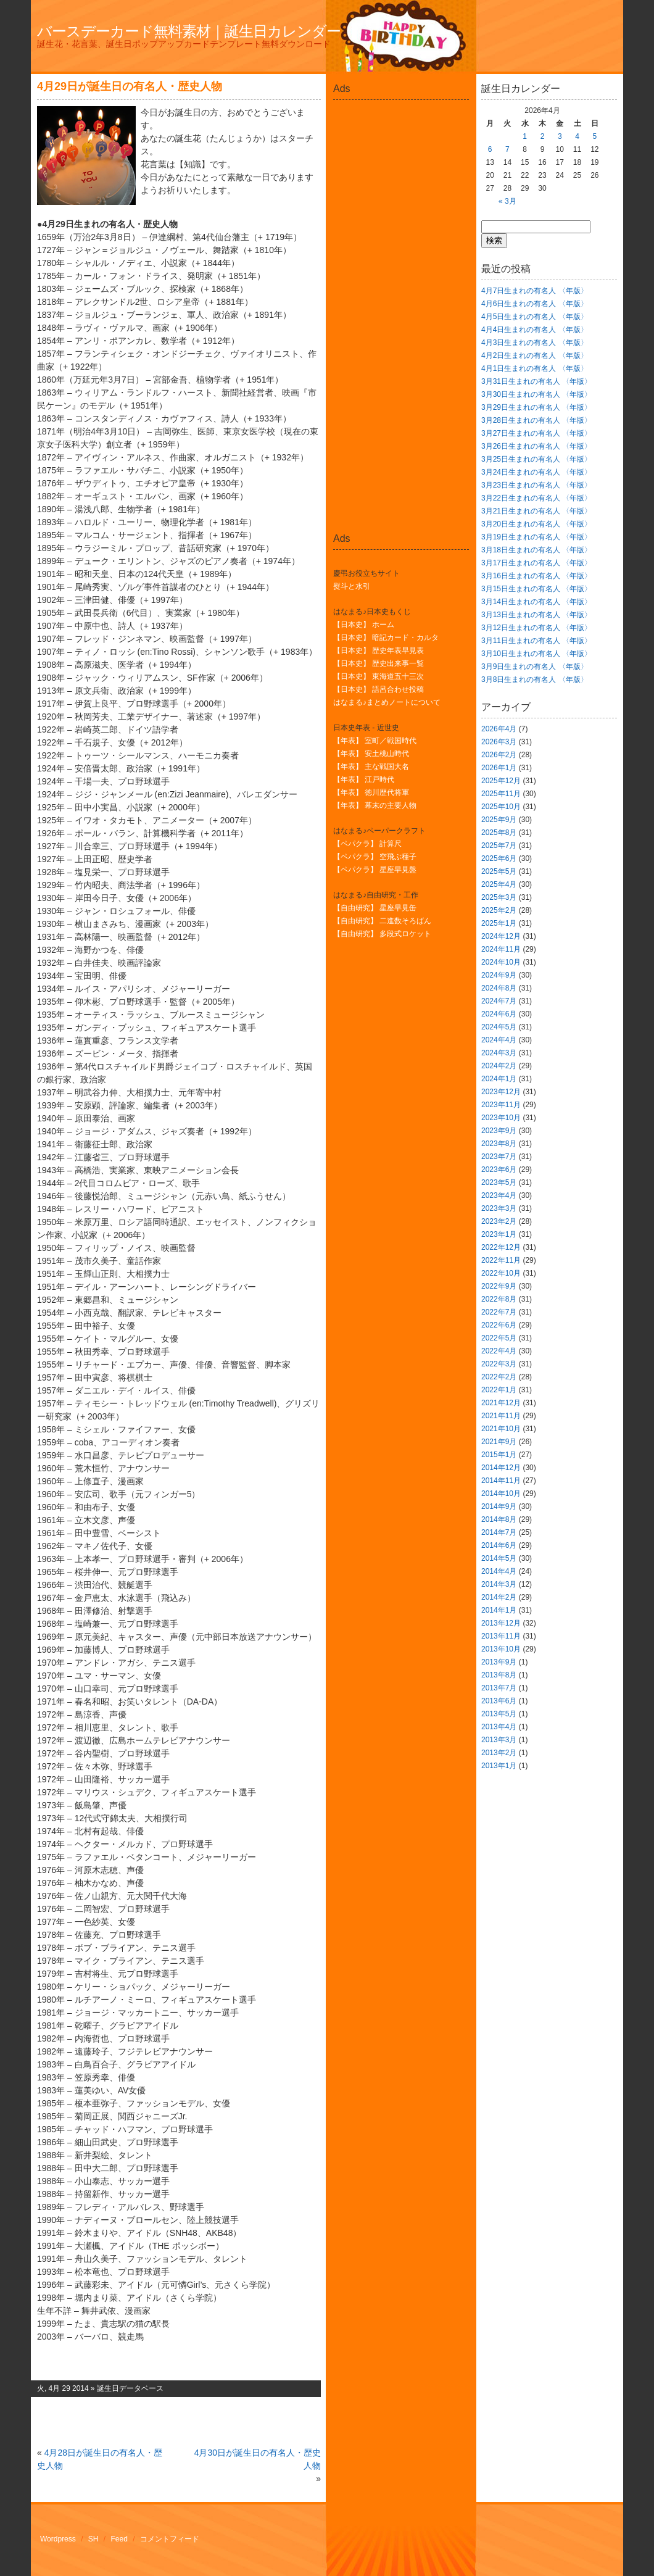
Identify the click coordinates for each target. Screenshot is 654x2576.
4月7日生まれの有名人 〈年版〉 (534, 290)
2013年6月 (498, 1701)
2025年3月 (498, 897)
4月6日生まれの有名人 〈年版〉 (534, 303)
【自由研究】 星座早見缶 (374, 908)
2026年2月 (498, 754)
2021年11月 (501, 1415)
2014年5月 (498, 1558)
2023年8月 (498, 1143)
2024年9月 (498, 975)
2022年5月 (498, 1338)
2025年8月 (498, 832)
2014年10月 (501, 1493)
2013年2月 (498, 1752)
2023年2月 (498, 1221)
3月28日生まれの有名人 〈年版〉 (536, 420)
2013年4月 (498, 1726)
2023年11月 (501, 1104)
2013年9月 (498, 1662)
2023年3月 (498, 1208)
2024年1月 (498, 1078)
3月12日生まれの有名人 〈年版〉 (536, 627)
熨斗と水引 (351, 586)
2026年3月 (498, 741)
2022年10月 (501, 1273)
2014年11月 (501, 1480)
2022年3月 (498, 1364)
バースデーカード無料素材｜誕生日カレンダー (189, 31)
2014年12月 (501, 1467)
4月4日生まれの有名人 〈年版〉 (534, 329)
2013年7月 (498, 1688)
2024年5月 (498, 1027)
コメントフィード (169, 2539)
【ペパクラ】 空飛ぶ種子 (374, 856)
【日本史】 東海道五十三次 (378, 676)
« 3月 (507, 201)
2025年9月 (498, 819)
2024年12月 (501, 936)
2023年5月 (498, 1182)
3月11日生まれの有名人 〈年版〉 (536, 640)
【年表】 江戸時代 (363, 779)
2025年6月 (498, 858)
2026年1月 (498, 767)
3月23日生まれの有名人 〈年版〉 (536, 485)
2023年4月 (498, 1195)
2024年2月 (498, 1066)
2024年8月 (498, 988)
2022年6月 (498, 1325)
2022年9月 (498, 1286)
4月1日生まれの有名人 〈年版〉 (534, 368)
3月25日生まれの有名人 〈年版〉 (536, 459)
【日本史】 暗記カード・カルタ (386, 637)
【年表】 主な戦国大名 (371, 766)
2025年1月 (498, 923)
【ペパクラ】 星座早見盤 (374, 869)
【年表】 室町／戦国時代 (374, 740)
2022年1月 (498, 1390)
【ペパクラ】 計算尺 (367, 843)
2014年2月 (498, 1597)
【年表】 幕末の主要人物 (374, 805)
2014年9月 (498, 1506)
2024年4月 (498, 1040)
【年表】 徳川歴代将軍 (371, 792)
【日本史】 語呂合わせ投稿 (378, 689)
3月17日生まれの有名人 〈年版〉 (536, 563)
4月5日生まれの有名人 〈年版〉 (534, 316)
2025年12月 (501, 780)
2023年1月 (498, 1234)
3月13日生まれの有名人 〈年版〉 (536, 614)
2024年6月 (498, 1014)
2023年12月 (501, 1091)
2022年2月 (498, 1377)
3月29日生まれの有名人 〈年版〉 (536, 407)
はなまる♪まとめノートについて (387, 702)
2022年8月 (498, 1299)
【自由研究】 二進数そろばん (382, 920)
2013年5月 (498, 1714)
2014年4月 (498, 1571)
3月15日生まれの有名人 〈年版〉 (536, 588)
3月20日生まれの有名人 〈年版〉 (536, 524)
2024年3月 (498, 1053)
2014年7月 (498, 1532)
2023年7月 (498, 1156)
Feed (119, 2539)
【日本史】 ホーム (363, 624)
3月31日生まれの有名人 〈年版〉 (536, 381)
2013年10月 (501, 1649)
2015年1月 (498, 1454)
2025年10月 (501, 806)
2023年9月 (498, 1130)
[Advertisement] (401, 132)
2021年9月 (498, 1441)
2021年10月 (501, 1428)
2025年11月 (501, 793)
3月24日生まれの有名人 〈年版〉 (536, 472)
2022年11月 (501, 1260)
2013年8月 (498, 1675)
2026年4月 (498, 729)
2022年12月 (501, 1247)
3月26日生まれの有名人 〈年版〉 (536, 446)
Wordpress (58, 2539)
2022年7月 (498, 1312)
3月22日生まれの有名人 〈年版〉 (536, 498)
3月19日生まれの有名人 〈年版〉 (536, 537)
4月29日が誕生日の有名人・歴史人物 (129, 86)
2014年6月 (498, 1545)
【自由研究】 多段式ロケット (382, 933)
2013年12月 (501, 1623)
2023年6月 (498, 1169)
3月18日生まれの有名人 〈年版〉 (536, 550)
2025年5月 (498, 871)
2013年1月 (498, 1765)
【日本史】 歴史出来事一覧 (378, 663)
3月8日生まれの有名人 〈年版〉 (534, 679)
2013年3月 (498, 1739)
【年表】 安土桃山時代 (371, 753)
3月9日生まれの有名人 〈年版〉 (534, 666)
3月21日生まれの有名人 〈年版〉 (536, 511)
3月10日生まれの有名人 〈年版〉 (536, 653)
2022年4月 (498, 1351)
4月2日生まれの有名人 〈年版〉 (534, 355)
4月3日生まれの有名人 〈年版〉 (534, 342)
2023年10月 (501, 1117)
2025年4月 (498, 884)
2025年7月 (498, 845)
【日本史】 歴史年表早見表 (378, 650)
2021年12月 (501, 1402)
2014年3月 (498, 1584)
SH (93, 2539)
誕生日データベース (130, 2388)
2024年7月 (498, 1001)
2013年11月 (501, 1636)
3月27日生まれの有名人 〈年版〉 (536, 433)
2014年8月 (498, 1519)
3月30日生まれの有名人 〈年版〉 (536, 394)
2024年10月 (501, 962)
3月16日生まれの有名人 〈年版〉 (536, 575)
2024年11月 (501, 949)
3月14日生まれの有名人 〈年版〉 (536, 601)
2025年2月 (498, 910)
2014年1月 (498, 1610)
